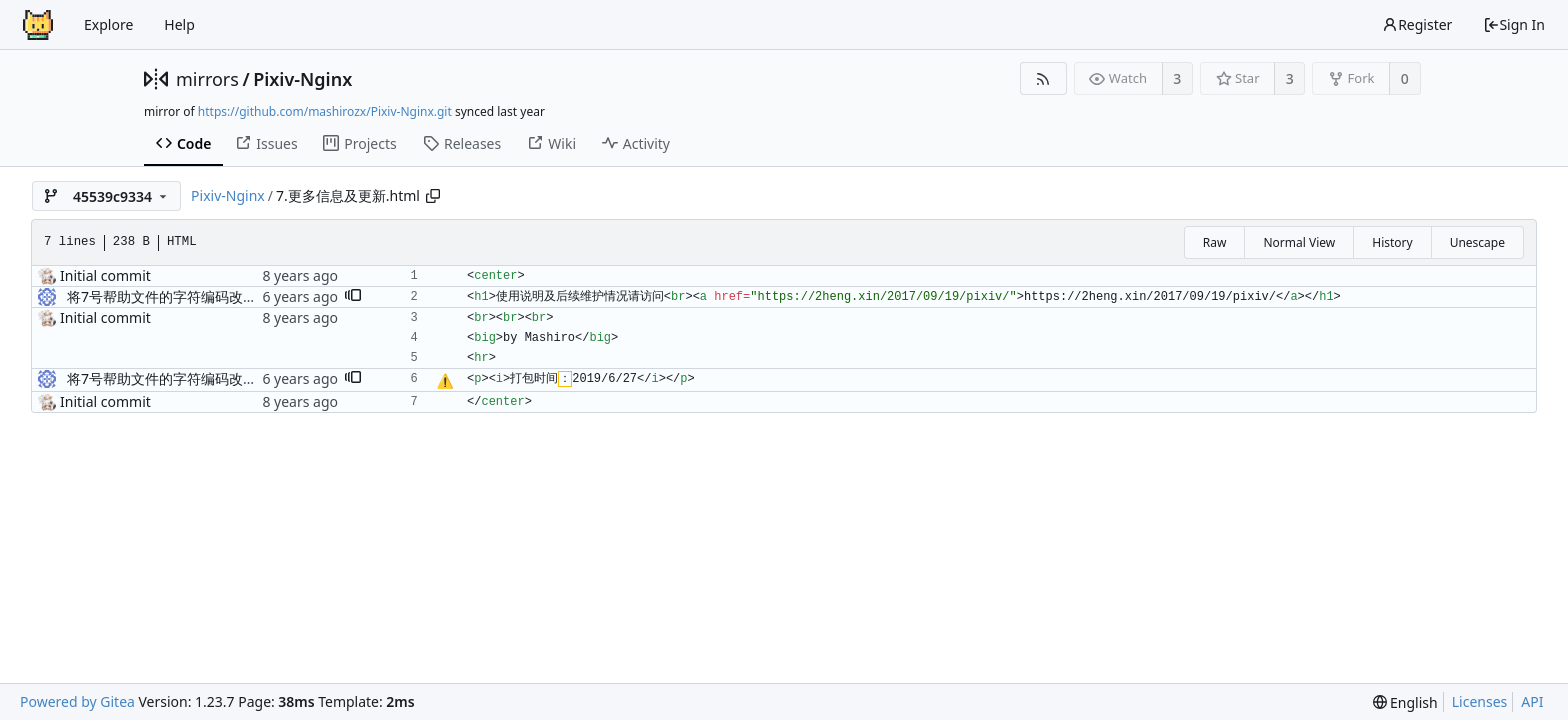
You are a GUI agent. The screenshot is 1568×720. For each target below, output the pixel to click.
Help (179, 24)
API (1532, 701)
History (1392, 242)
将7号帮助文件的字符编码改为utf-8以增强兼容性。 (226, 296)
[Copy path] (433, 196)
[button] (353, 297)
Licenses (1480, 701)
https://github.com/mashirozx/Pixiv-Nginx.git (325, 111)
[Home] (38, 25)
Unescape (1477, 242)
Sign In (1514, 24)
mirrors (207, 79)
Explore (108, 24)
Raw (1215, 242)
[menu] (1405, 702)
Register (1417, 24)
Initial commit (105, 275)
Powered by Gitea (77, 701)
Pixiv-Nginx (302, 79)
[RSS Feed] (1043, 78)
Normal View (1299, 242)
